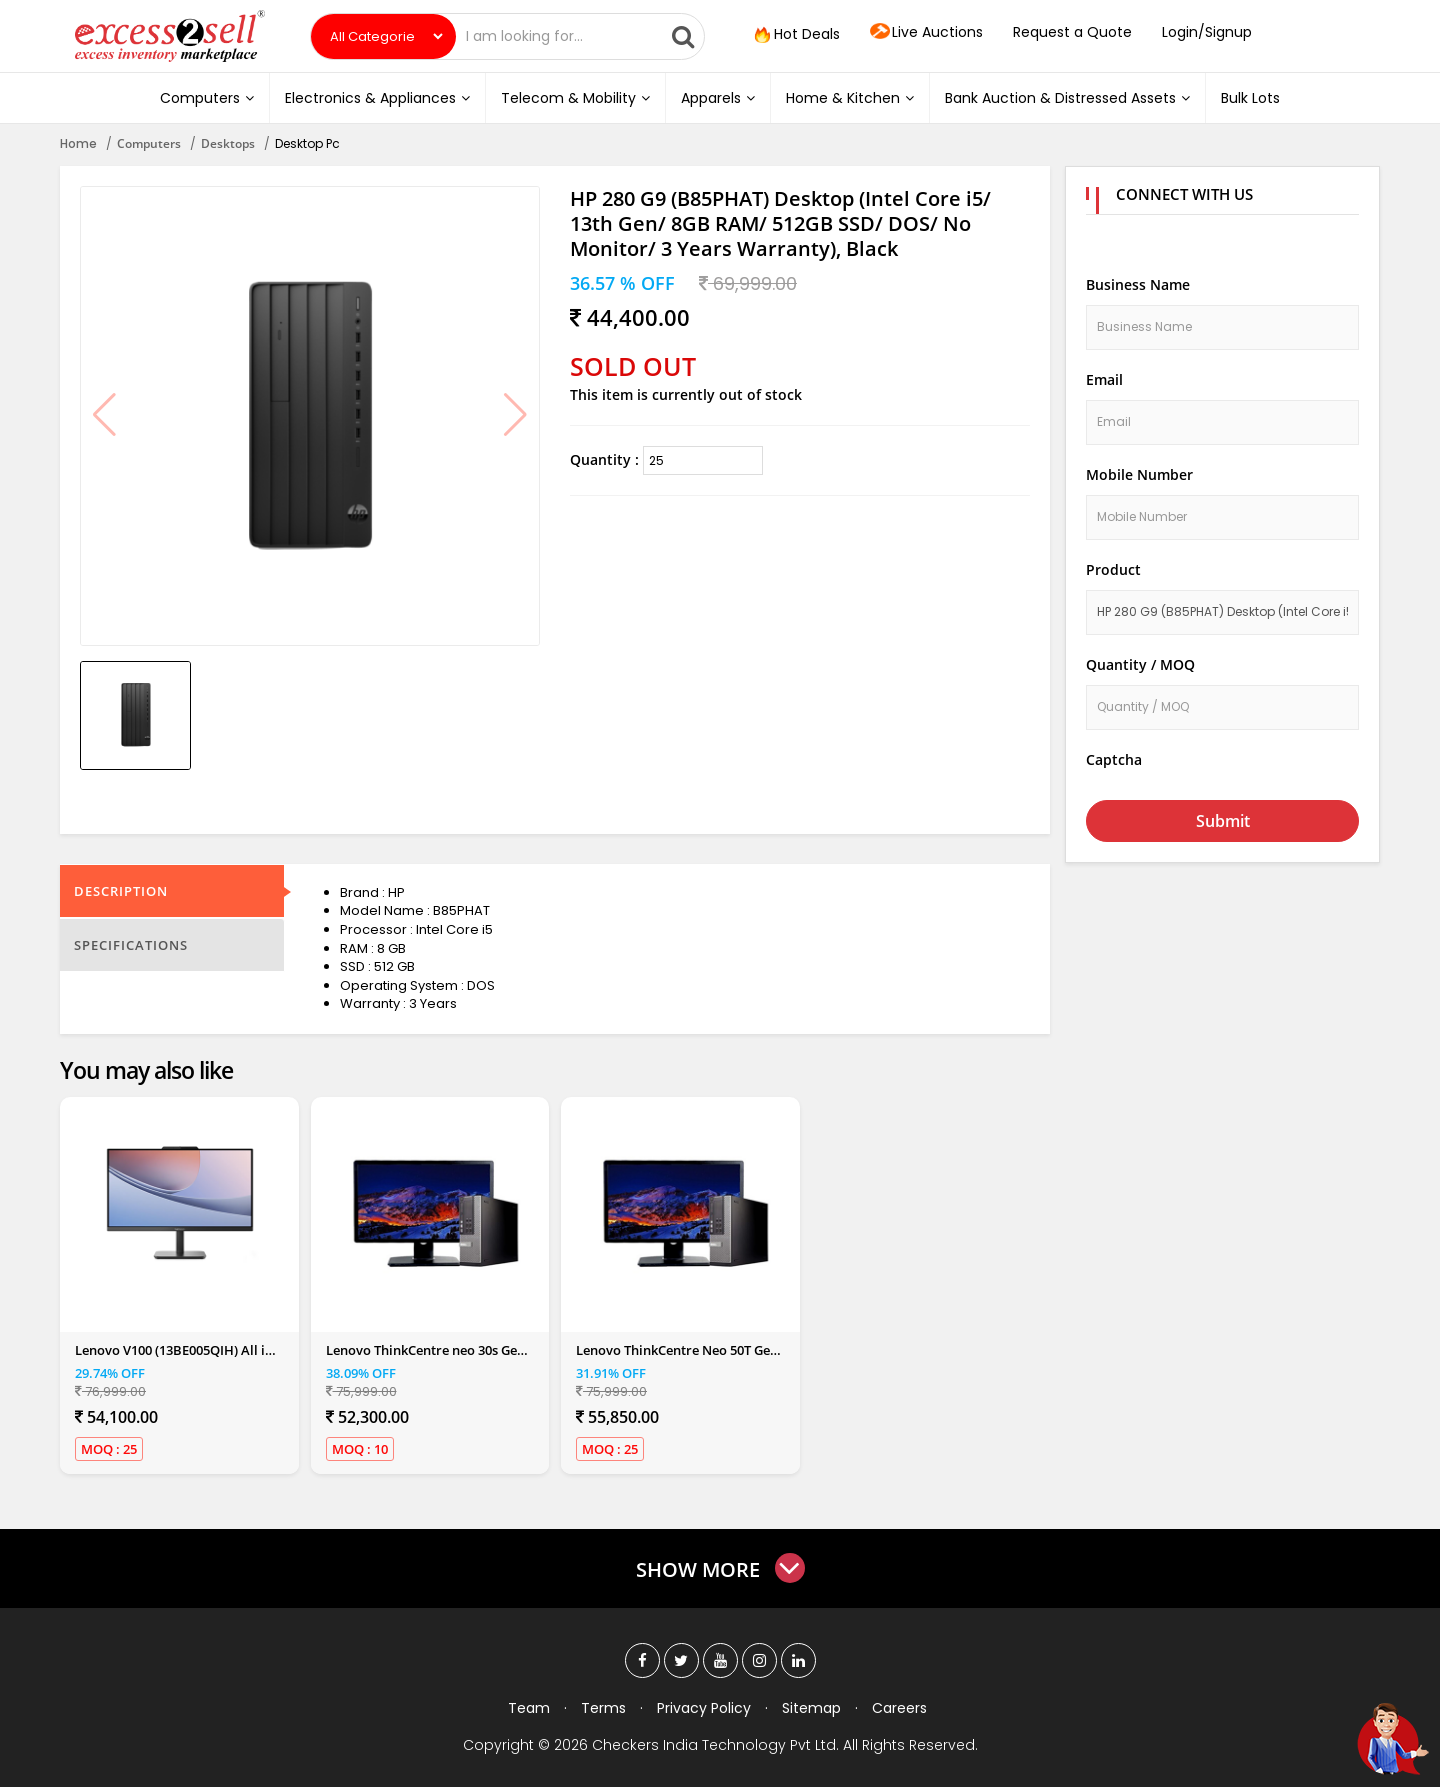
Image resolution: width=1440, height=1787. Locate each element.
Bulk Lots (1250, 98)
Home (78, 143)
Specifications (131, 945)
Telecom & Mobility (575, 98)
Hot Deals (795, 35)
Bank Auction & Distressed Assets (1067, 98)
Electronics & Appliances (377, 98)
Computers (207, 98)
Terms (603, 1708)
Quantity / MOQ (1140, 664)
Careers (899, 1708)
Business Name (1138, 284)
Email (1104, 379)
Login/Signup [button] (1207, 32)
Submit (1223, 821)
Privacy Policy (704, 1708)
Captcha (1114, 759)
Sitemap (811, 1708)
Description (121, 891)
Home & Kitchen (850, 98)
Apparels (718, 98)
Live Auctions (926, 33)
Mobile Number (1139, 474)
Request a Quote (1072, 32)
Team (529, 1708)
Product (1113, 569)
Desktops (228, 143)
